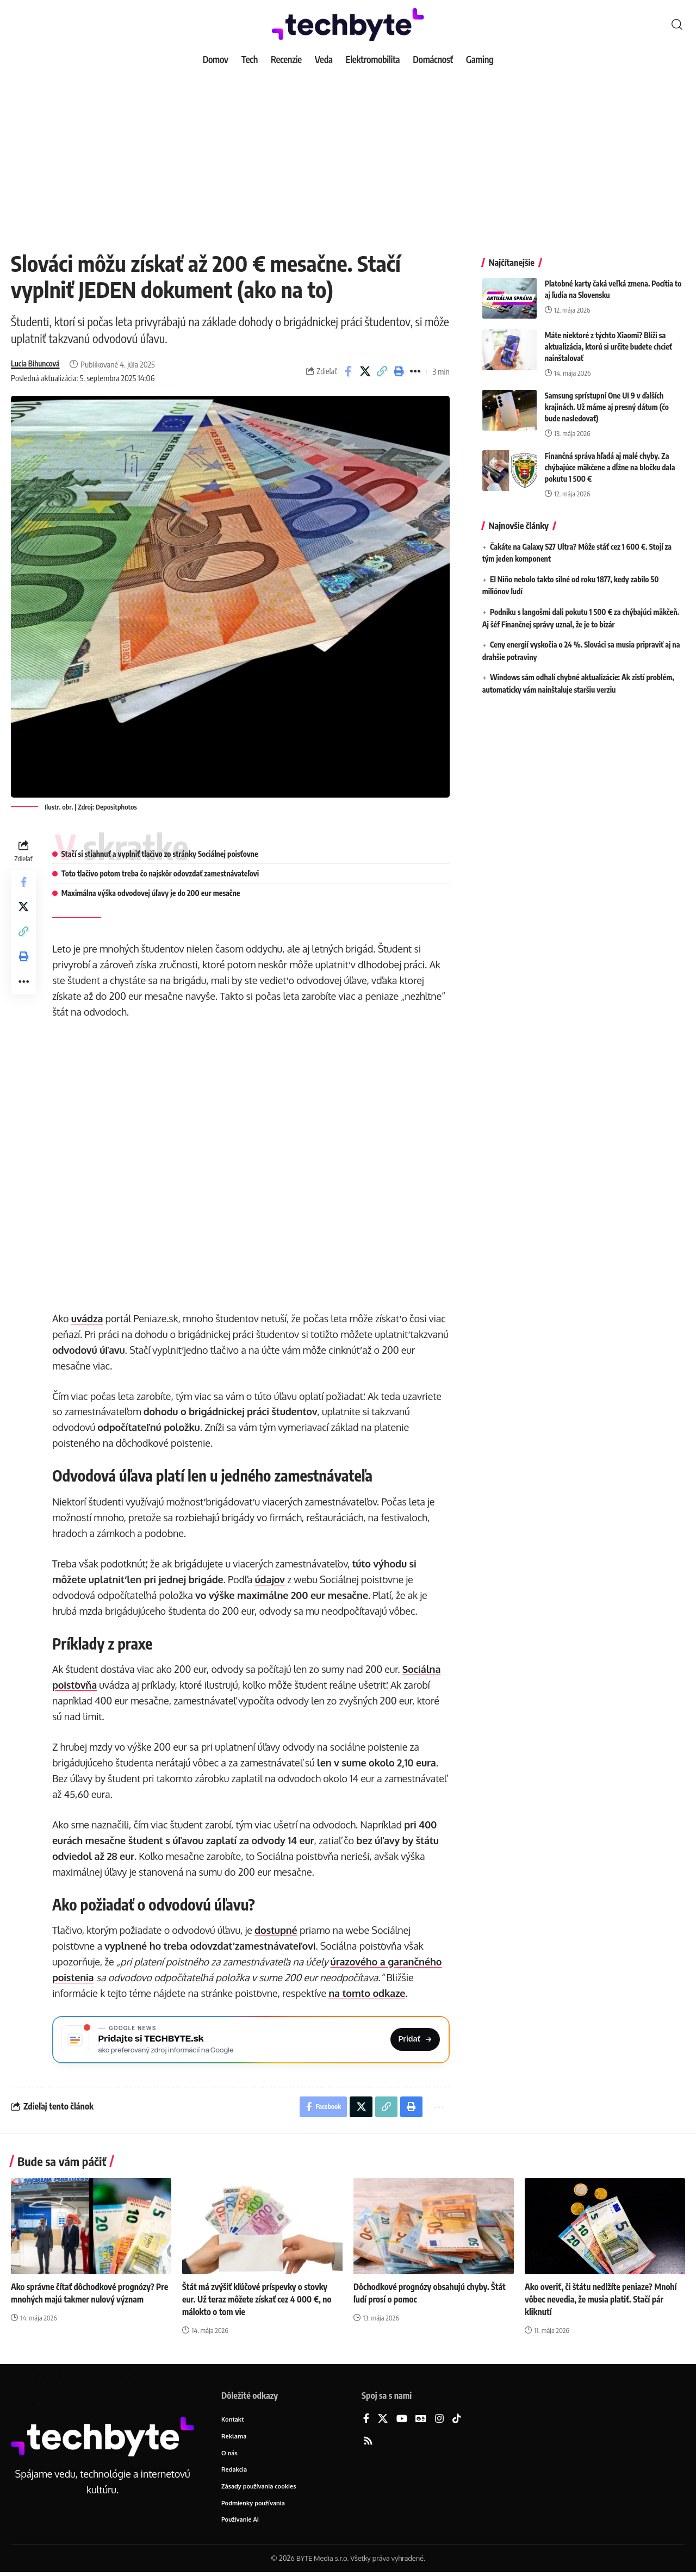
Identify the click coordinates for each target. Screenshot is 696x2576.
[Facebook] (366, 2421)
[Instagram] (439, 2421)
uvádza (88, 1318)
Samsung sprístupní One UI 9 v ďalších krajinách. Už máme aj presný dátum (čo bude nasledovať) (607, 399)
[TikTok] (457, 2421)
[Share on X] (364, 371)
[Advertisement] (348, 152)
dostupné (277, 1930)
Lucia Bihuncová (37, 364)
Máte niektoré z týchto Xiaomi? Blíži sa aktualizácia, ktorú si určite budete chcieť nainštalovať (608, 338)
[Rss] (368, 2444)
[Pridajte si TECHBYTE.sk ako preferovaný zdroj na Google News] (251, 2040)
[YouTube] (402, 2421)
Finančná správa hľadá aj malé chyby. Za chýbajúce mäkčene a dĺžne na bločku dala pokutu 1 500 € (610, 459)
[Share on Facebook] (348, 371)
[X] (382, 2421)
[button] (677, 24)
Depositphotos (116, 806)
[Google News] (421, 2421)
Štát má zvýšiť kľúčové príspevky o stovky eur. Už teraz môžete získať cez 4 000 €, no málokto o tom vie (258, 2302)
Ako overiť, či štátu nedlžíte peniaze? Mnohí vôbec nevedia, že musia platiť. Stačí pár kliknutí (602, 2302)
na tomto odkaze (368, 1993)
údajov (271, 1579)
